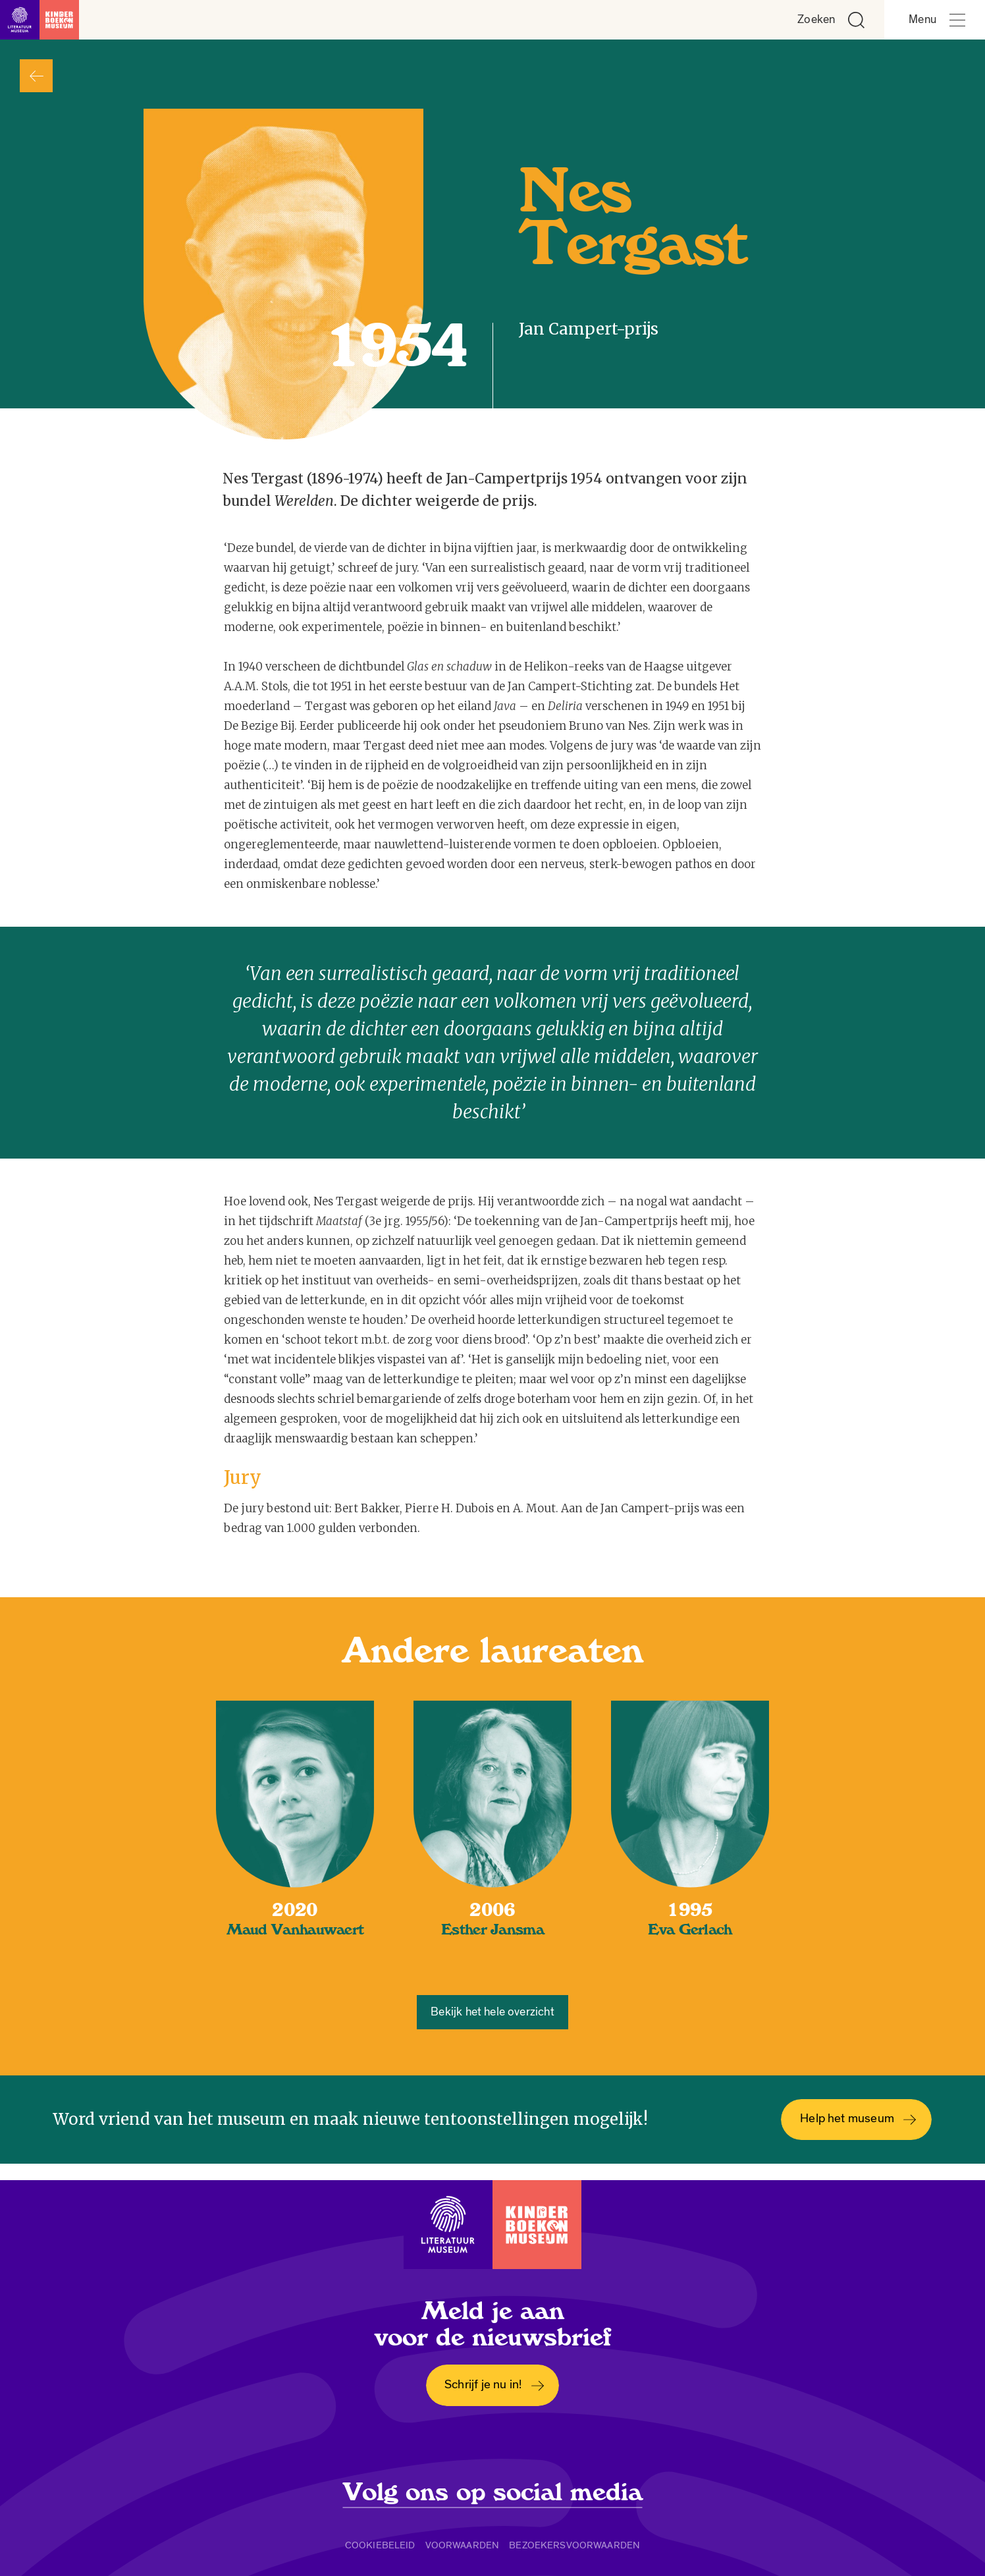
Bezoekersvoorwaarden (574, 2545)
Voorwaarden (462, 2545)
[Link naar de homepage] (39, 20)
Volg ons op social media (493, 2492)
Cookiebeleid (380, 2545)
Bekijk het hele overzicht (492, 2011)
